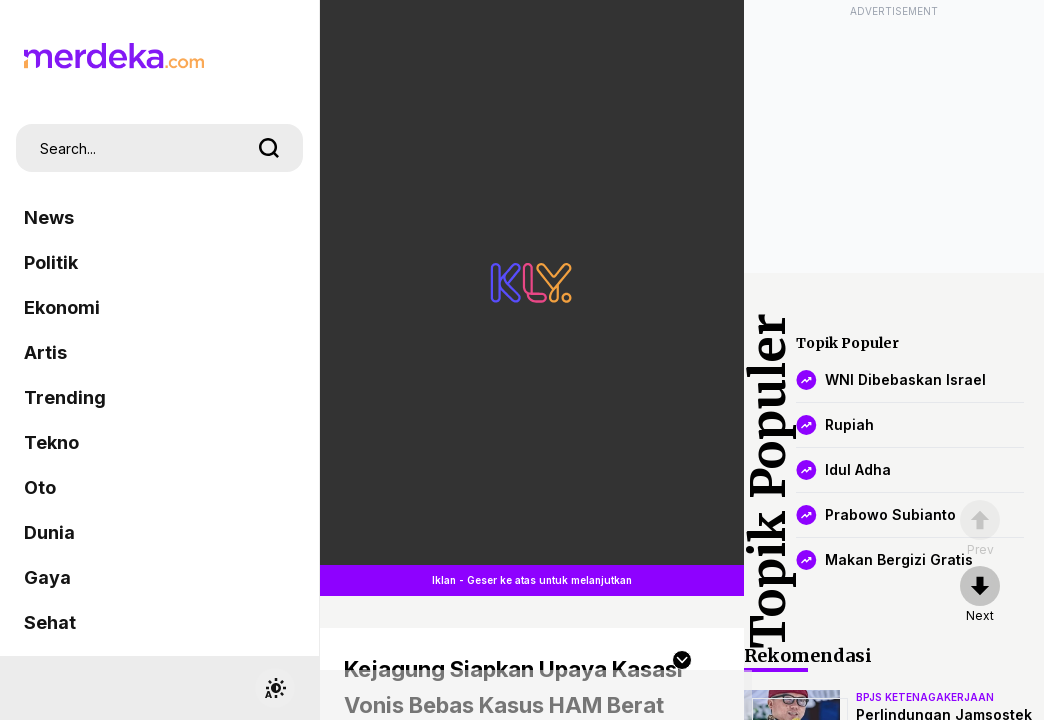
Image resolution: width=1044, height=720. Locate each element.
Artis (45, 352)
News (49, 217)
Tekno (51, 442)
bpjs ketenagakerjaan (925, 697)
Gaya (47, 577)
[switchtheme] (275, 688)
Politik (51, 262)
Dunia (49, 532)
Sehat (50, 622)
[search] (269, 148)
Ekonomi (62, 307)
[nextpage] (980, 595)
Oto (40, 487)
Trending (65, 397)
